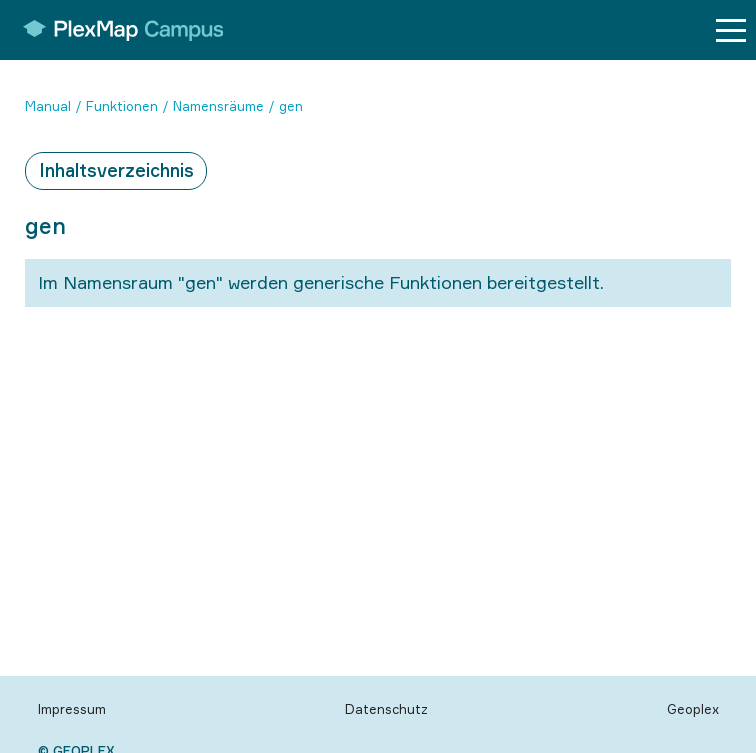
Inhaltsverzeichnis (116, 170)
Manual (48, 106)
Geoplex (693, 709)
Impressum (72, 709)
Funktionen (122, 106)
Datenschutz (386, 709)
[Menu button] (731, 30)
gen (291, 106)
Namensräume (218, 106)
